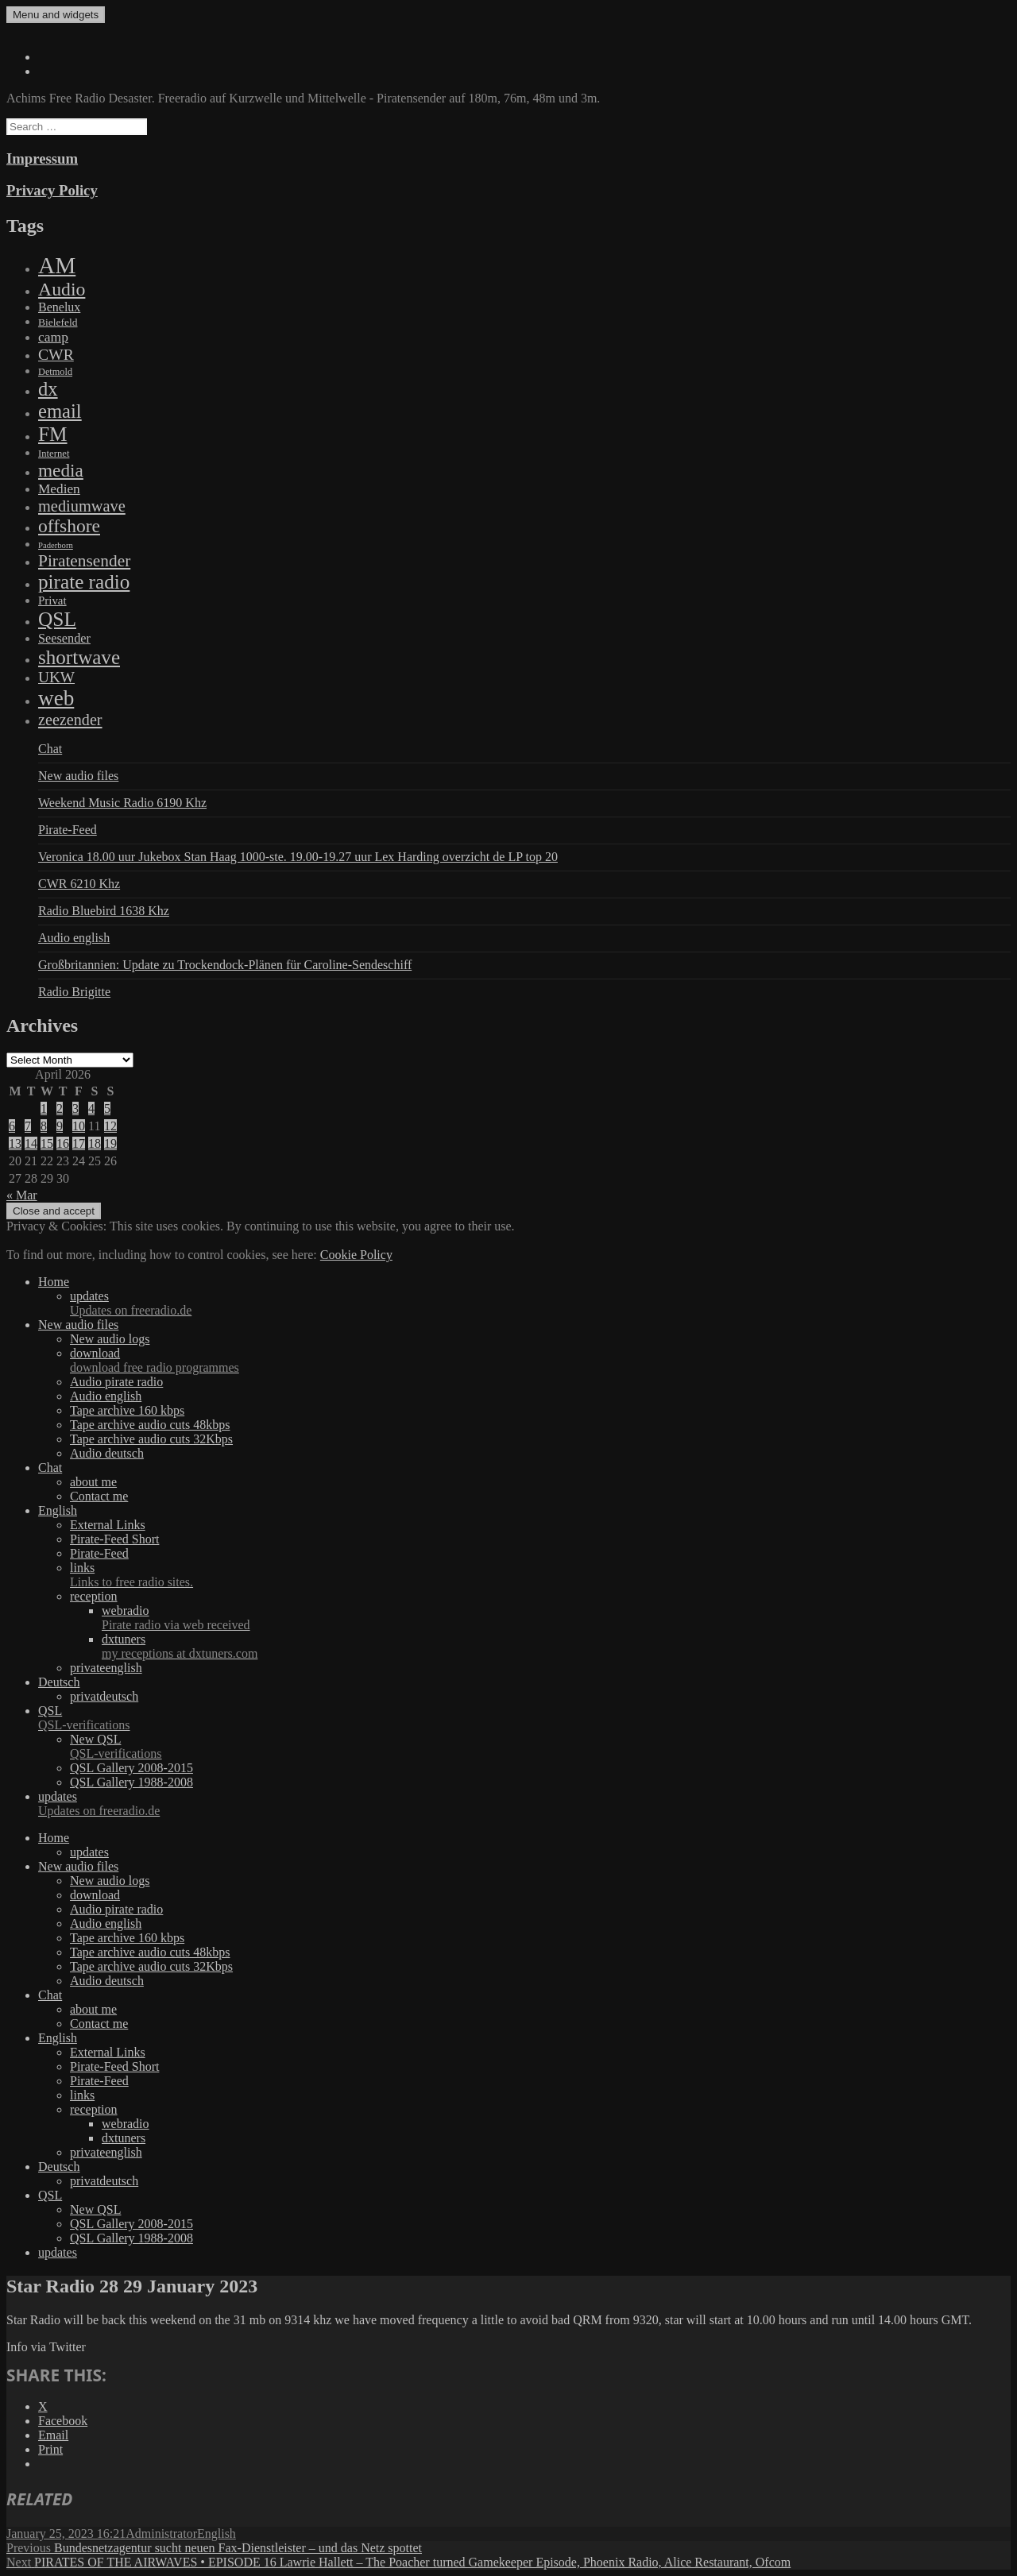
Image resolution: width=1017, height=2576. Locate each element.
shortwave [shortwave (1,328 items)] (79, 657)
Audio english (74, 937)
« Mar (21, 1195)
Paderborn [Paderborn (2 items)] (55, 545)
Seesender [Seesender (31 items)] (64, 638)
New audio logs (109, 1339)
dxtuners (556, 1646)
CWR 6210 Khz (79, 883)
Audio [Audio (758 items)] (61, 289)
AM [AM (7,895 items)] (56, 265)
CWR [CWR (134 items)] (56, 354)
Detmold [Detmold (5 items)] (55, 371)
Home (53, 1281)
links (540, 1575)
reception (94, 1596)
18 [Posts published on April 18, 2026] (94, 1143)
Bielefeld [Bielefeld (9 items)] (57, 322)
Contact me (99, 1496)
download (540, 1360)
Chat (50, 748)
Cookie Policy (356, 1254)
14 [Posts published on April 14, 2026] (31, 1143)
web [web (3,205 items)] (56, 698)
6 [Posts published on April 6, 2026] (12, 1126)
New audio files (78, 775)
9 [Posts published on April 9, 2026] (59, 1126)
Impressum (42, 158)
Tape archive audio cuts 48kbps (150, 1424)
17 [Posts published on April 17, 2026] (78, 1143)
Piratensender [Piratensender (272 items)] (84, 560)
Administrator (161, 2533)
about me (93, 1482)
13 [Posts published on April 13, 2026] (15, 1143)
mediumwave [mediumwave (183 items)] (82, 506)
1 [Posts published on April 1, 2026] (44, 1108)
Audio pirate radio (116, 1381)
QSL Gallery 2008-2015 (131, 1768)
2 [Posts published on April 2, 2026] (59, 1108)
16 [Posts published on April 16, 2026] (62, 1143)
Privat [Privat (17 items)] (52, 600)
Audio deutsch (107, 1453)
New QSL (540, 1746)
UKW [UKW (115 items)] (56, 677)
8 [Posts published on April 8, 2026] (44, 1126)
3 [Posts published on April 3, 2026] (75, 1108)
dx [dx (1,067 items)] (48, 389)
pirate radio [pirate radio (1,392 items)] (84, 582)
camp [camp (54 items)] (53, 337)
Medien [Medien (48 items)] (59, 488)
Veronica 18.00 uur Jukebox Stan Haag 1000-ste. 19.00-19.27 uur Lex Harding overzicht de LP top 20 (298, 856)
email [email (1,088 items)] (60, 411)
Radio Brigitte (74, 991)
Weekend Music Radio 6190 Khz (122, 802)
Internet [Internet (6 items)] (53, 453)
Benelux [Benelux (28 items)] (59, 307)
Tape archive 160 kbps (127, 1410)
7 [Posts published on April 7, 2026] (28, 1126)
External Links (107, 1524)
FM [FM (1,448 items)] (53, 434)
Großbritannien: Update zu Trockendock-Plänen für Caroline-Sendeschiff (225, 964)
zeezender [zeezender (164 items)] (70, 719)
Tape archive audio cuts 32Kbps (151, 1439)
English (57, 1510)
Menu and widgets (56, 15)
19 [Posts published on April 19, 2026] (110, 1143)
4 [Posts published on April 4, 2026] (91, 1108)
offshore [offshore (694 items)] (69, 526)
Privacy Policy (52, 190)
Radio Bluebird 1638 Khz (103, 910)
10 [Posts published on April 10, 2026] (78, 1126)
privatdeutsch (104, 1696)
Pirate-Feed (67, 829)
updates (540, 1303)
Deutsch (58, 1682)
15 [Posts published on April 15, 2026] (47, 1143)
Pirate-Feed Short (114, 1539)
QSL (524, 1718)
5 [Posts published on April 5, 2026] (107, 1108)
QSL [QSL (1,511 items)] (57, 619)
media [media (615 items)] (60, 470)
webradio (556, 1618)
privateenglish (106, 1667)
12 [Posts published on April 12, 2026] (110, 1126)
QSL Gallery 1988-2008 (131, 1782)
